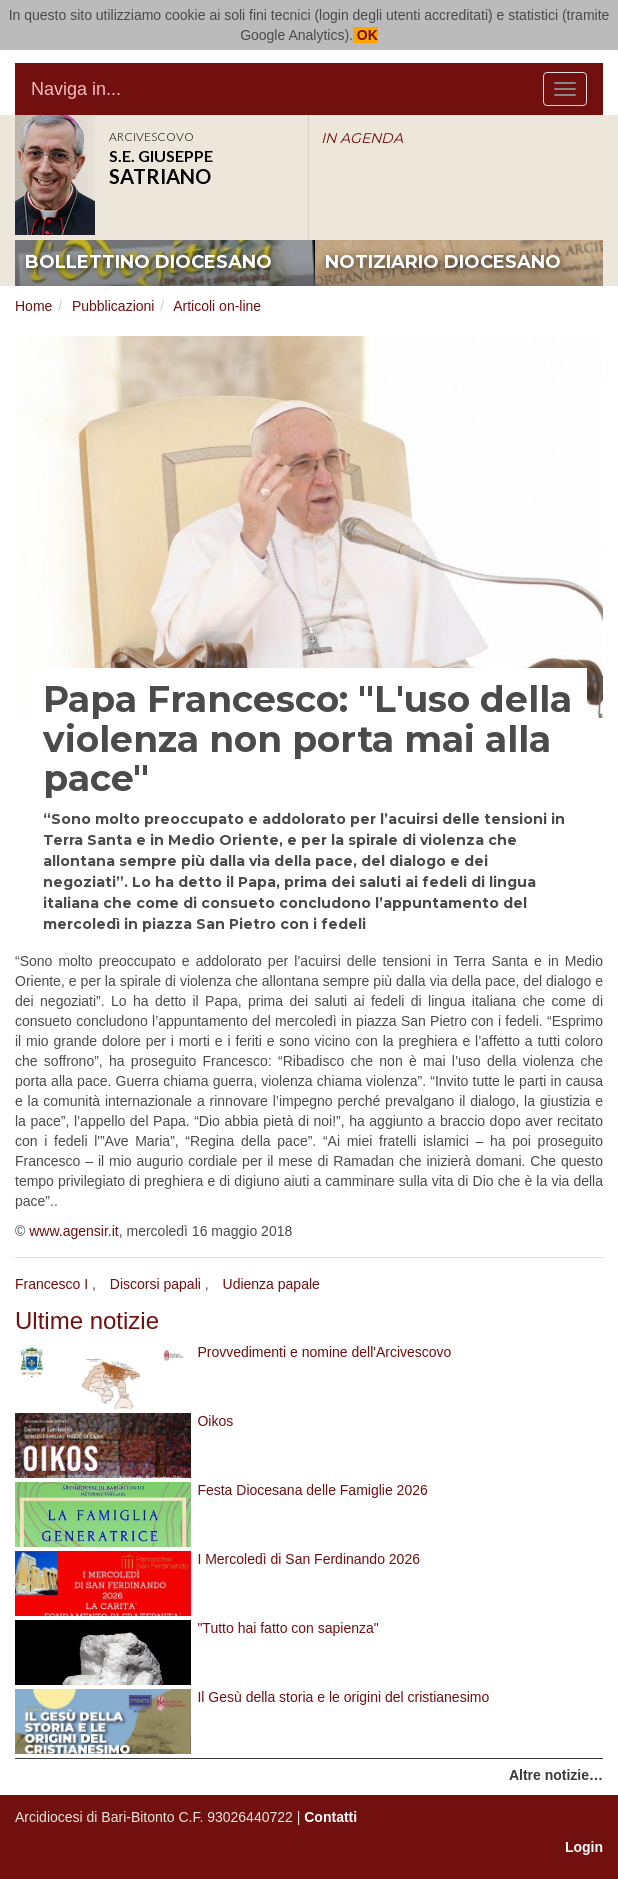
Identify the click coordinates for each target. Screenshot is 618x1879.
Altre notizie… (556, 1775)
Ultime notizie (87, 1320)
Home (33, 306)
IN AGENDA (362, 138)
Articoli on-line (217, 306)
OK (365, 35)
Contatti (330, 1817)
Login (584, 1847)
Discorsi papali (155, 1284)
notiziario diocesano (443, 262)
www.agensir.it (73, 1231)
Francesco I (51, 1284)
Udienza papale (271, 1284)
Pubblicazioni (113, 306)
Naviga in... (76, 89)
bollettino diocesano (148, 262)
